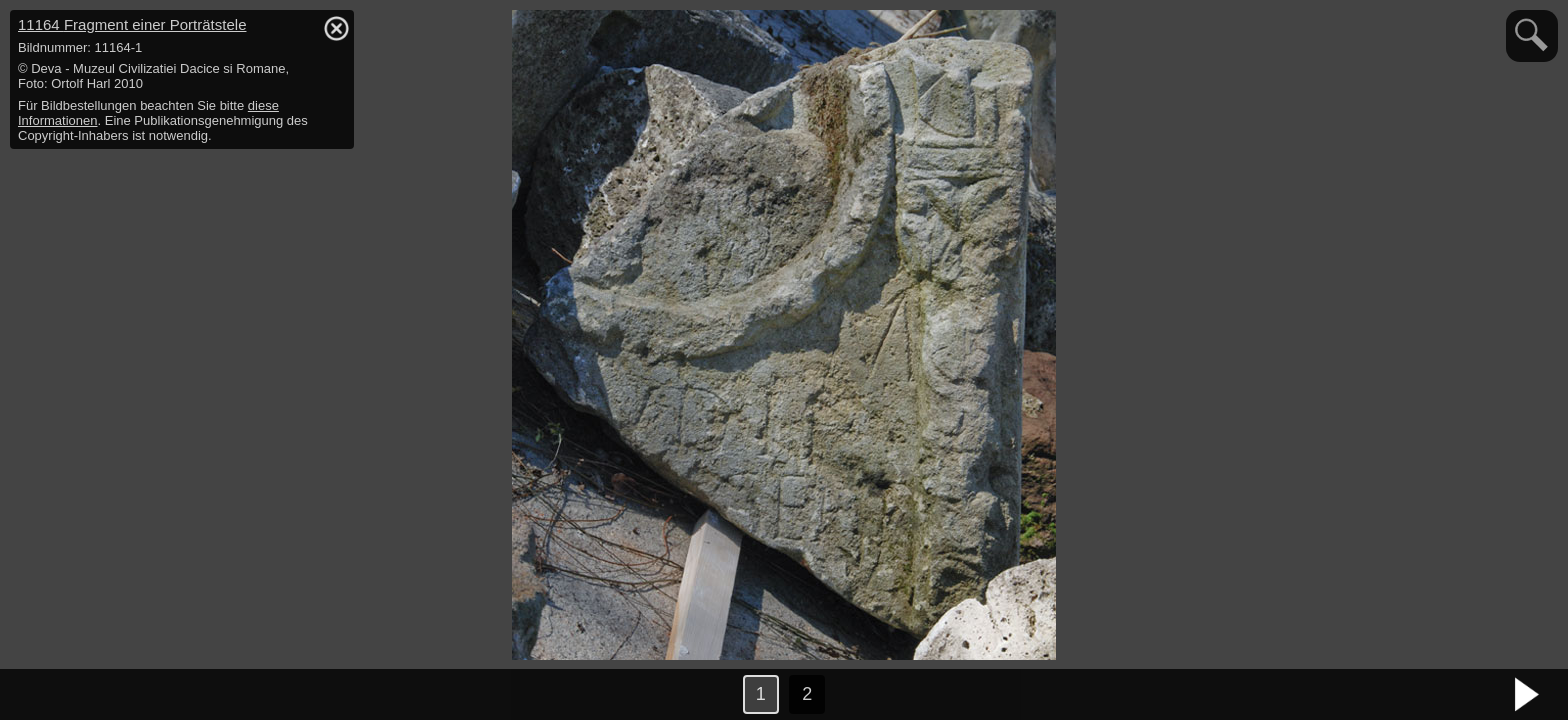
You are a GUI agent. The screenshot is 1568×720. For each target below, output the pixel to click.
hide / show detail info (336, 28)
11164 (132, 24)
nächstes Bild (1528, 695)
